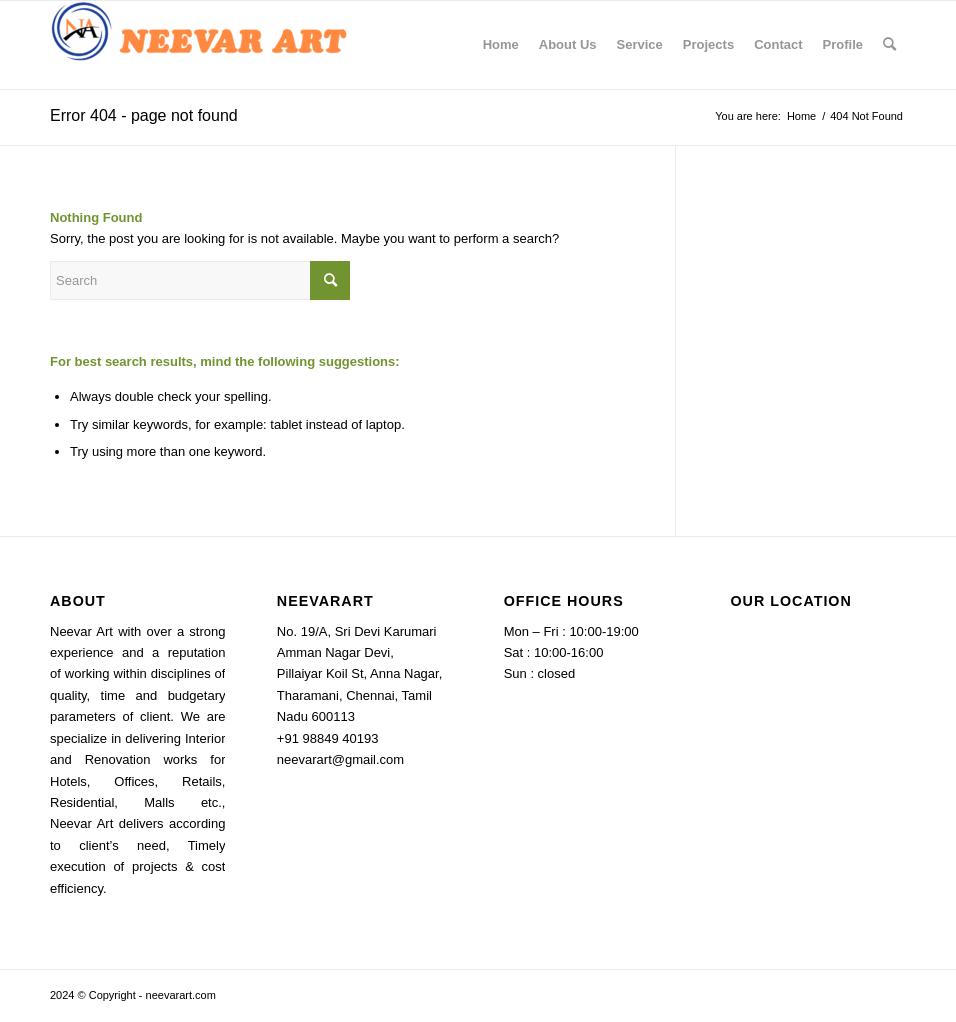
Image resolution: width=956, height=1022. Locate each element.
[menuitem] (501, 45)
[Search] (889, 45)
